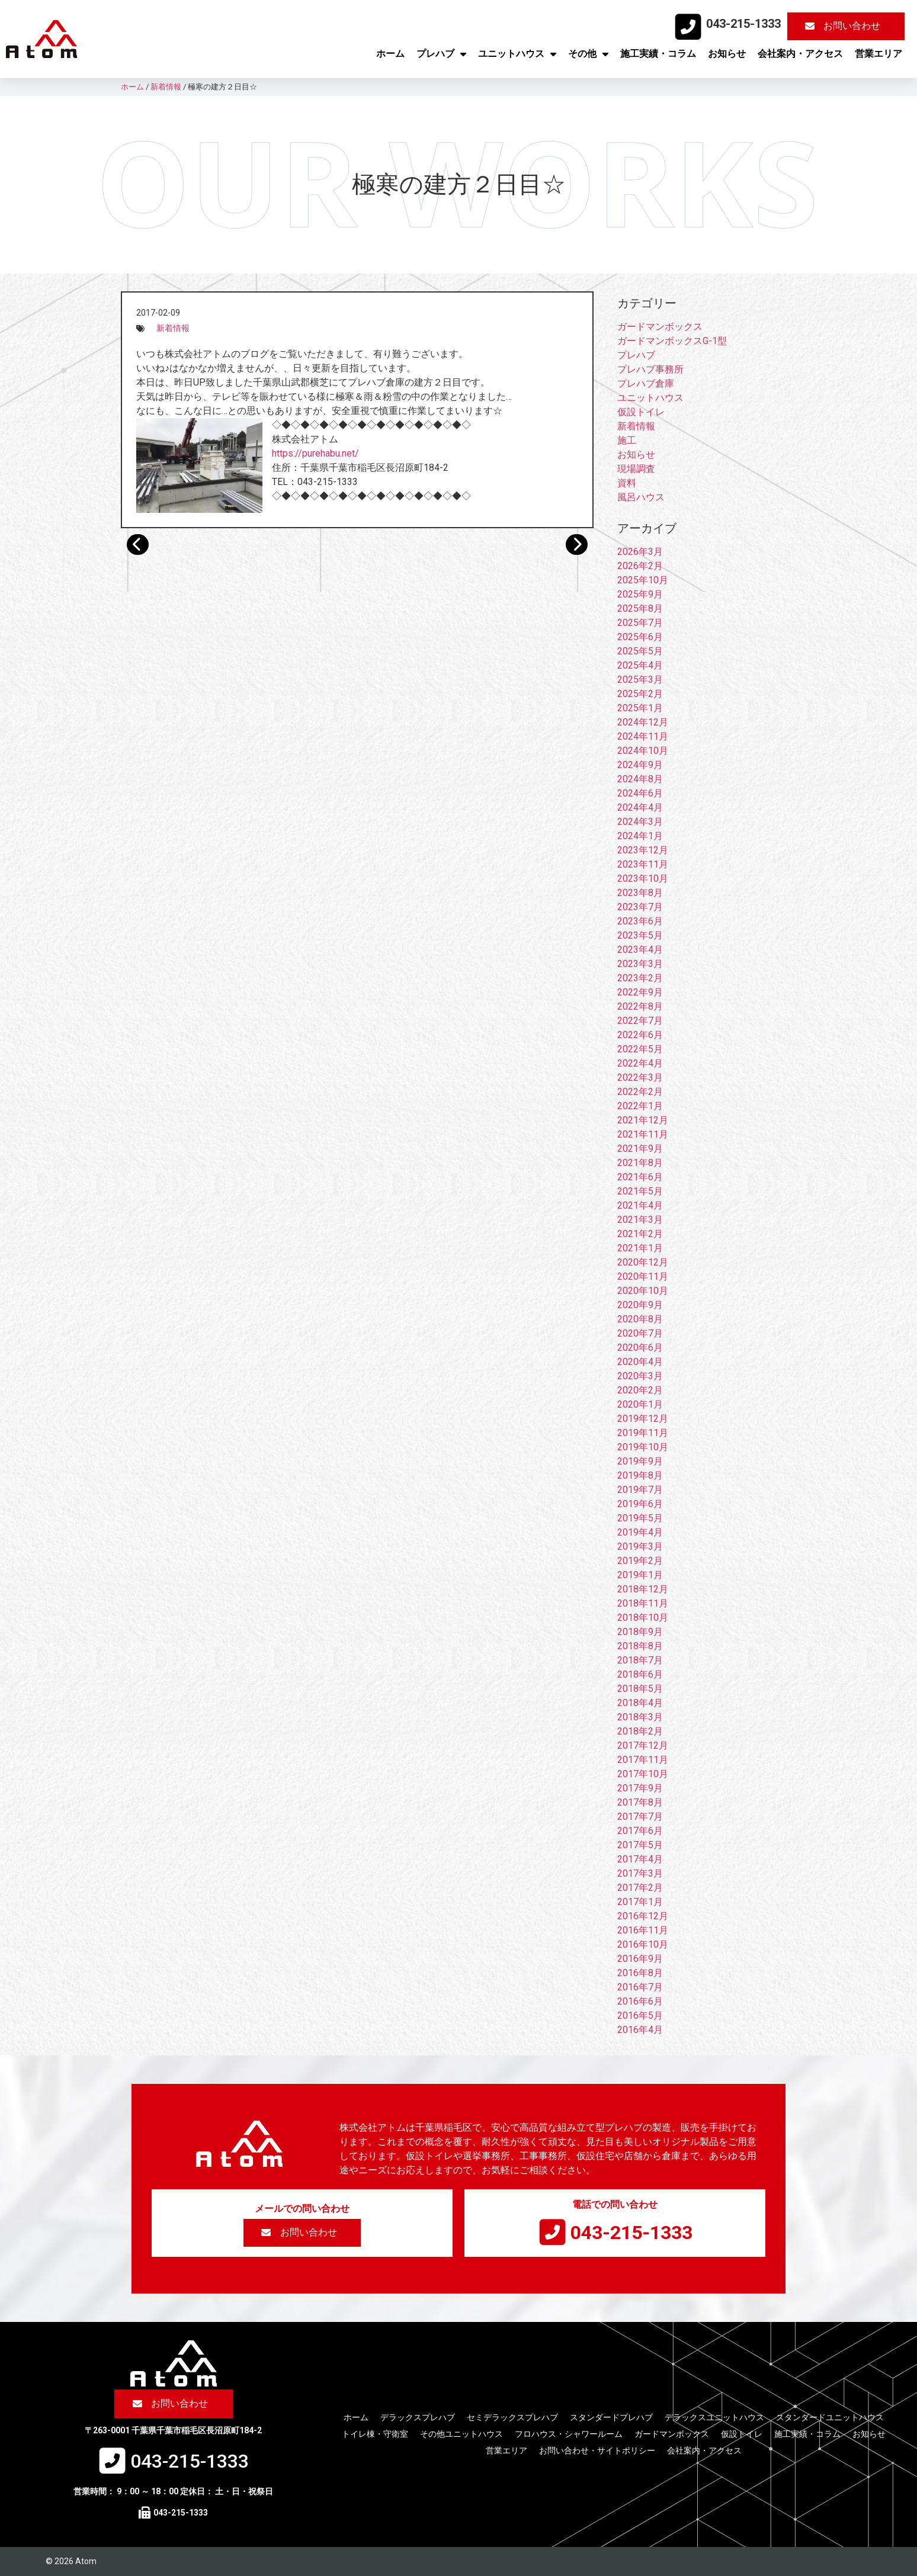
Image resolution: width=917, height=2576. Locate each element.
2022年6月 (640, 1034)
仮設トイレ (641, 411)
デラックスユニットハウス (714, 2417)
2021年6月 (640, 1177)
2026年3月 (640, 551)
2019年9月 (640, 1461)
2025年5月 (640, 651)
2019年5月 (640, 1518)
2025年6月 (640, 637)
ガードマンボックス (660, 326)
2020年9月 (640, 1305)
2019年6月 (640, 1503)
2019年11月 (642, 1432)
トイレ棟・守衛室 (375, 2434)
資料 (626, 483)
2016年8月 (640, 1972)
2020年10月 (642, 1290)
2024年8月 (640, 779)
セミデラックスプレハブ (512, 2417)
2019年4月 (640, 1532)
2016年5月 (640, 2015)
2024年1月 (640, 835)
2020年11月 (642, 1276)
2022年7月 (640, 1020)
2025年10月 (642, 580)
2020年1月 (640, 1404)
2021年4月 (640, 1205)
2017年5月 (640, 1845)
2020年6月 (640, 1347)
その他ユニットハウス (461, 2434)
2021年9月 (640, 1148)
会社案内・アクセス (800, 53)
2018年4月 (640, 1702)
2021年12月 (642, 1120)
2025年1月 (640, 708)
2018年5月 (640, 1688)
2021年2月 (640, 1233)
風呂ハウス (641, 497)
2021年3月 (640, 1219)
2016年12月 (642, 1916)
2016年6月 (640, 2001)
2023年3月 (640, 963)
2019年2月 (640, 1560)
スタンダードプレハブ (611, 2417)
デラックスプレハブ (417, 2417)
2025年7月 (640, 622)
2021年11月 (642, 1134)
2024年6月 (640, 793)
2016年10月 (642, 1944)
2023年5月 (640, 935)
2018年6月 (640, 1674)
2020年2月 (640, 1390)
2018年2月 (640, 1731)
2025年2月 (640, 693)
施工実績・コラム (658, 53)
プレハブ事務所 (650, 369)
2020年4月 (640, 1361)
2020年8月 (640, 1319)
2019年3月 (640, 1546)
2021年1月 (640, 1248)
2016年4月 (640, 2029)
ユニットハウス (517, 54)
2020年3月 (640, 1376)
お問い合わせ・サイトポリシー (597, 2450)
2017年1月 (640, 1901)
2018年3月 (640, 1717)
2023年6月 (640, 921)
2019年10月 (642, 1447)
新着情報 (173, 328)
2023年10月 (642, 878)
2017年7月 (640, 1816)
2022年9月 (640, 992)
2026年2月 (640, 565)
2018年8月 (640, 1646)
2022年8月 (640, 1006)
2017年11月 (642, 1759)
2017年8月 (640, 1802)
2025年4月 (640, 665)
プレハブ (441, 54)
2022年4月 (640, 1063)
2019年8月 (640, 1475)
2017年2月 (640, 1887)
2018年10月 (642, 1617)
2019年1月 (640, 1575)
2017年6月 (640, 1830)
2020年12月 (642, 1262)
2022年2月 (640, 1091)
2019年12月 (642, 1418)
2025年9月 (640, 594)
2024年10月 (642, 750)
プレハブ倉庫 (645, 383)
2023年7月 (640, 907)
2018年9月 (640, 1631)
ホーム (390, 53)
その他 (588, 54)
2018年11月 (642, 1603)
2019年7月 (640, 1489)
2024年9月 (640, 764)
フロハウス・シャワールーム (569, 2434)
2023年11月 (642, 864)
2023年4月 (640, 949)
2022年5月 (640, 1049)
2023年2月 (640, 978)
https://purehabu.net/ (315, 453)
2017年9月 (640, 1788)
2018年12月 (642, 1589)
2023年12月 (642, 850)
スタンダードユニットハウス (830, 2417)
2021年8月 (640, 1162)
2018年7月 (640, 1660)
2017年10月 (642, 1774)
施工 (626, 440)
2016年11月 (642, 1930)
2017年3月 (640, 1873)
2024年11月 (642, 736)
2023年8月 (640, 892)
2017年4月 (640, 1859)
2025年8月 (640, 608)
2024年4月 (640, 807)
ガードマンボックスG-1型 (672, 340)
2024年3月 (640, 821)
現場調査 (636, 468)
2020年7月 (640, 1333)
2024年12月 (642, 722)
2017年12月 (642, 1745)
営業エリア (878, 53)
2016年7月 (640, 1987)
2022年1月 (640, 1106)
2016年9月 (640, 1958)
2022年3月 (640, 1077)
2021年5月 (640, 1191)
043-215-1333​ (743, 24)
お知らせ (727, 53)
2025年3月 (640, 679)
